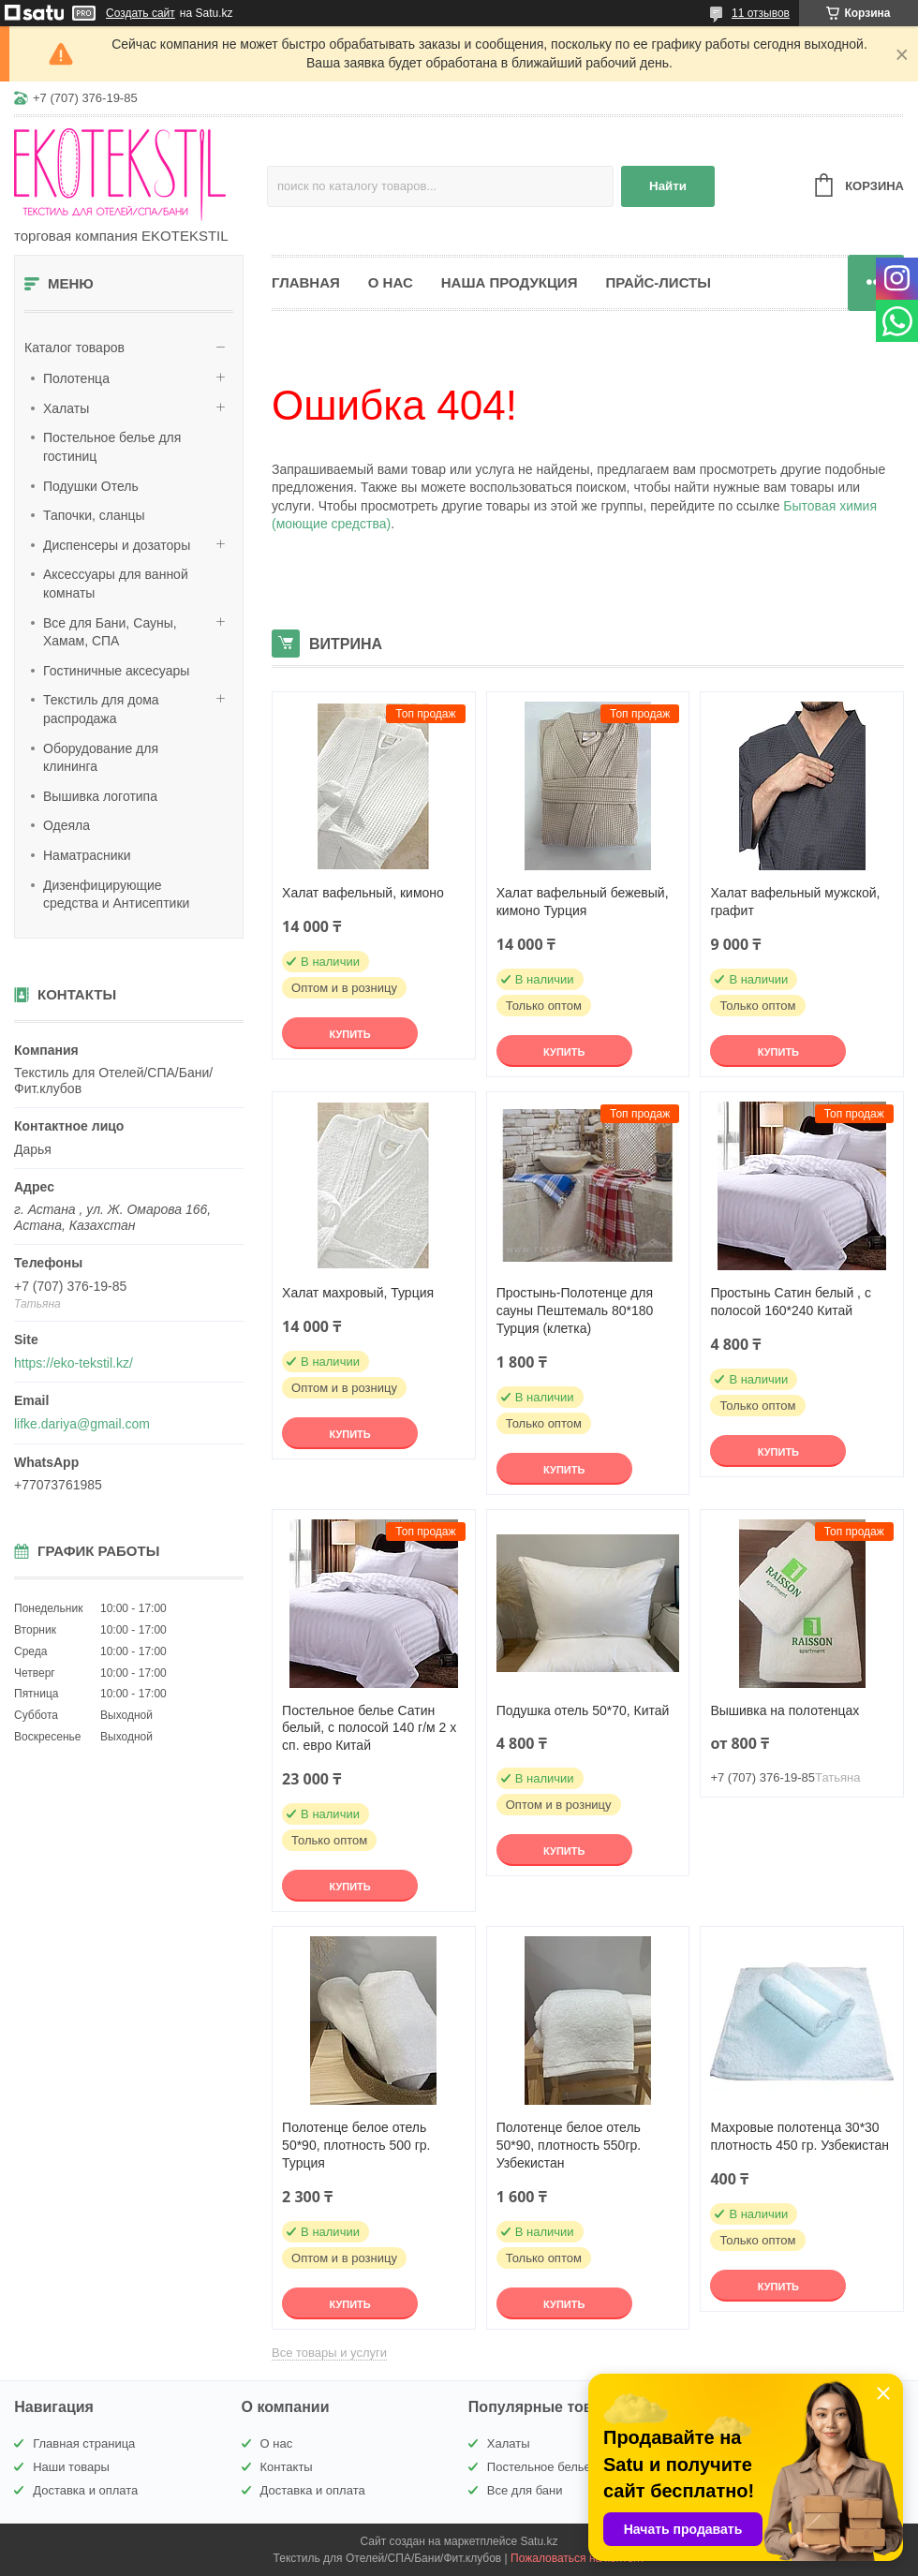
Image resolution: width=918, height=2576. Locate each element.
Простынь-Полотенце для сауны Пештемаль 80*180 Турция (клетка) (575, 1310)
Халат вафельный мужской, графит (795, 901)
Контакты (286, 2467)
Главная (306, 282)
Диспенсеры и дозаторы (116, 545)
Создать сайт (140, 13)
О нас (390, 282)
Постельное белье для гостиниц (112, 447)
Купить (349, 1034)
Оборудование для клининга (100, 758)
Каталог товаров (74, 347)
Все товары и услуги (329, 2353)
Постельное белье (539, 2467)
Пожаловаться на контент (577, 2558)
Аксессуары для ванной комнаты (115, 583)
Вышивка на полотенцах (784, 1710)
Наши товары (71, 2467)
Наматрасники (86, 855)
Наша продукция (509, 282)
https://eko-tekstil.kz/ (73, 1362)
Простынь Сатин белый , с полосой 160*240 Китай (790, 1301)
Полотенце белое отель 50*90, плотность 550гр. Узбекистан (568, 2145)
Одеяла (66, 825)
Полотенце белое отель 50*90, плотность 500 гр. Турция (356, 2145)
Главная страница (84, 2443)
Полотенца (76, 378)
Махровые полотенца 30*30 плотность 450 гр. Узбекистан (799, 2136)
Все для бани (525, 2490)
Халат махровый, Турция (358, 1292)
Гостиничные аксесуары (116, 670)
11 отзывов (761, 13)
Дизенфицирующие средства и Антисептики (116, 894)
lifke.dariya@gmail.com (82, 1423)
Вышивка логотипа (100, 796)
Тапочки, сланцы (94, 515)
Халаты (66, 408)
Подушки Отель (91, 486)
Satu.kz (538, 2541)
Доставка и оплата (85, 2490)
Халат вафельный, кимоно (363, 892)
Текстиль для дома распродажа (101, 709)
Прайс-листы (658, 282)
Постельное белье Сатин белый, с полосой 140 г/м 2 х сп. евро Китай (369, 1728)
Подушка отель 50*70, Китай (583, 1710)
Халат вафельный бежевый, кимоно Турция (582, 901)
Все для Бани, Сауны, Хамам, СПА (110, 632)
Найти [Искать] (668, 186)
